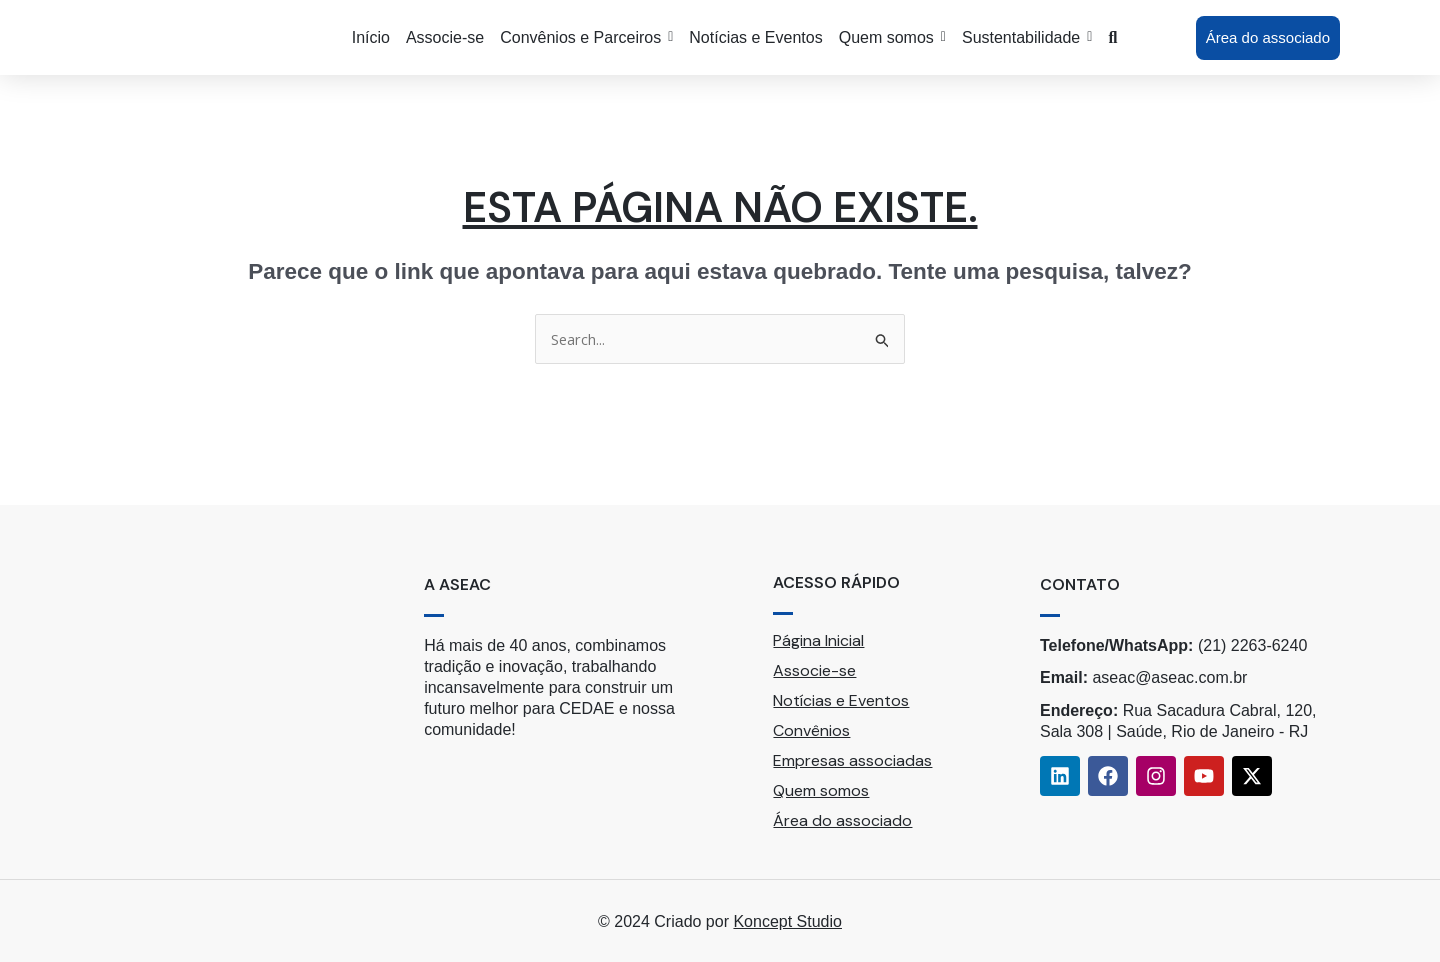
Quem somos (821, 790)
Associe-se (814, 670)
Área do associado (842, 820)
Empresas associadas (852, 760)
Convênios (811, 730)
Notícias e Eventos (841, 700)
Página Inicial (818, 640)
